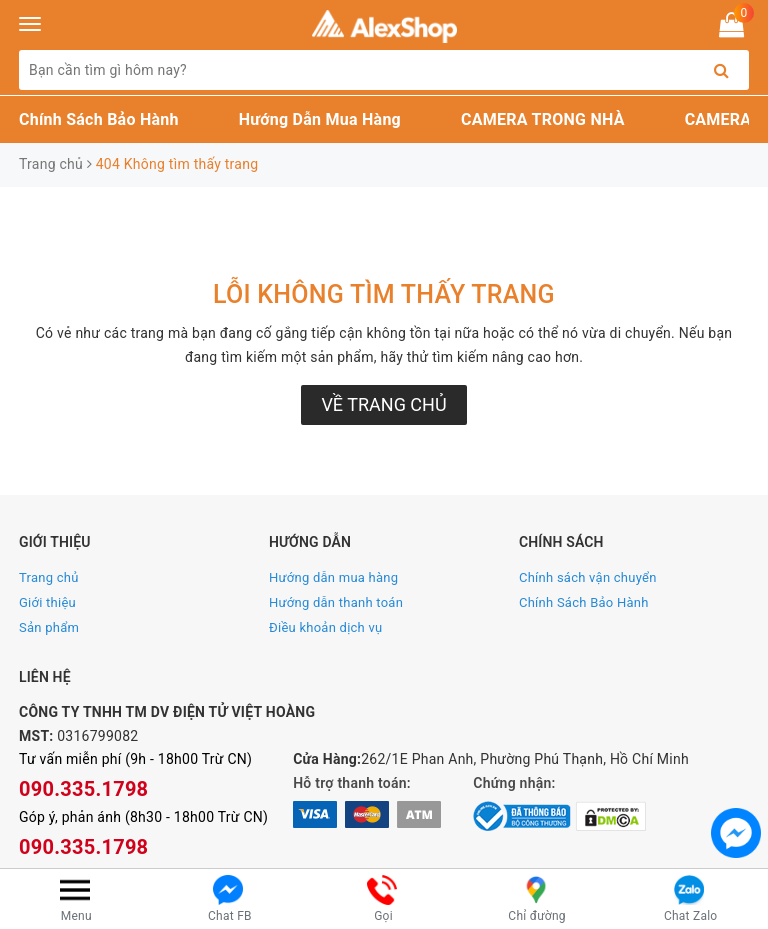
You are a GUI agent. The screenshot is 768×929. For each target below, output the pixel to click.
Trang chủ (49, 577)
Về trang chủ (383, 404)
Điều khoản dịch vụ (325, 627)
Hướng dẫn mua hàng (333, 577)
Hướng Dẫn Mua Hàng (320, 119)
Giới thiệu (47, 602)
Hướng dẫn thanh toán (336, 602)
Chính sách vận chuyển (588, 577)
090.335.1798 (83, 789)
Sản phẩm (49, 627)
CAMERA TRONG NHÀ (543, 119)
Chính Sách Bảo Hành (99, 119)
